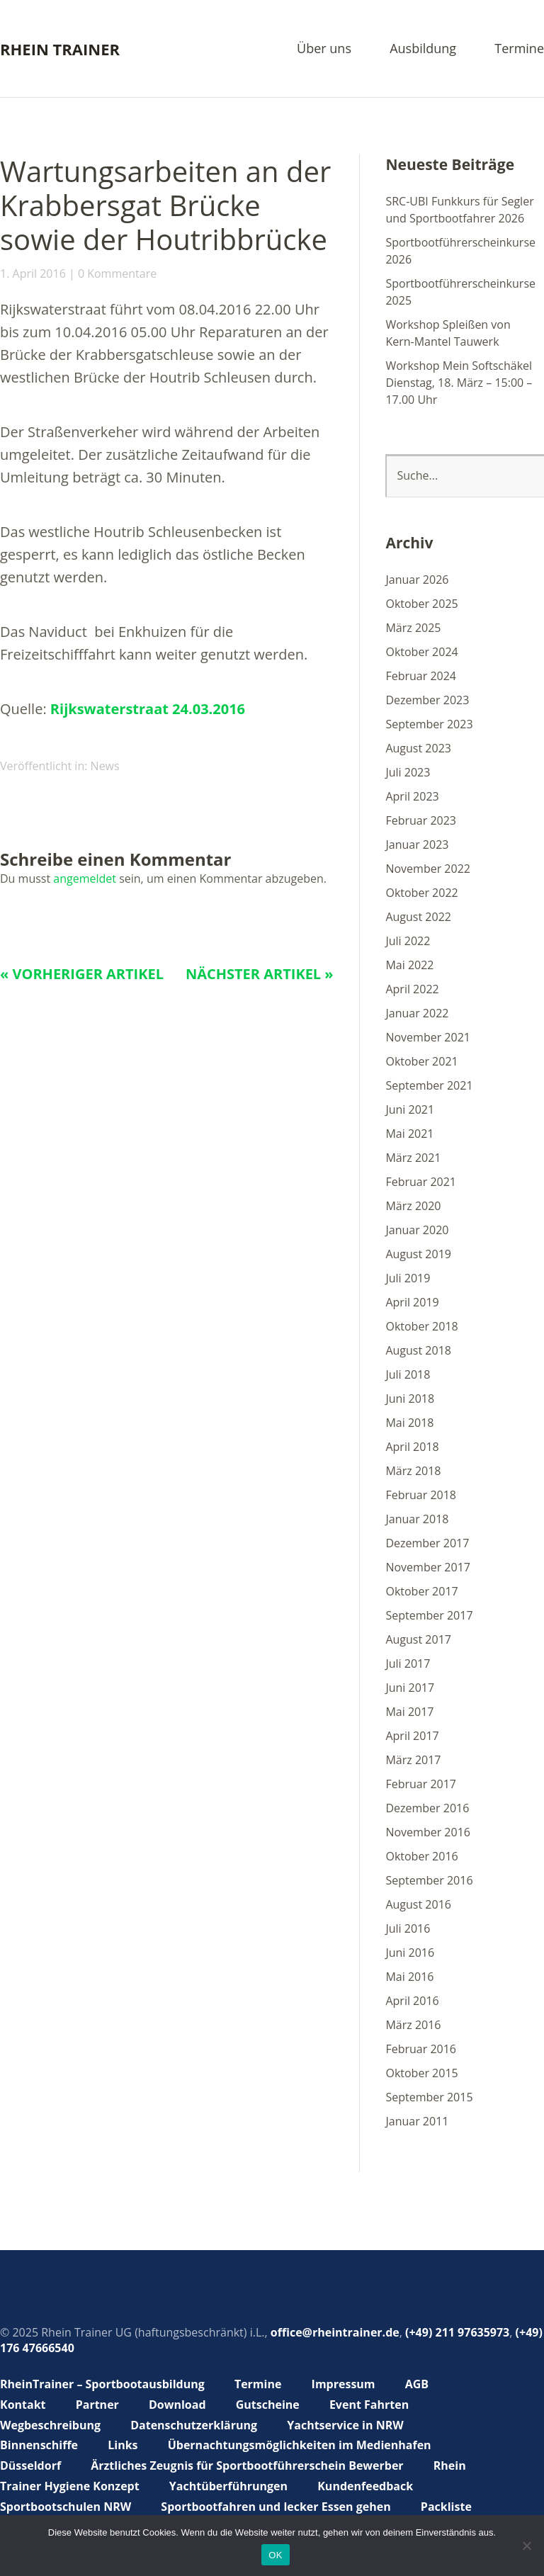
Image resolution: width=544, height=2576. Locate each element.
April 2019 (411, 1302)
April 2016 (411, 2001)
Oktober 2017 (421, 1591)
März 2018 (413, 1471)
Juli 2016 (407, 1928)
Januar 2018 (416, 1519)
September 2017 (428, 1615)
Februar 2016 (420, 2049)
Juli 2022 (407, 941)
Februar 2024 (420, 676)
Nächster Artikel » (260, 973)
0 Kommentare (117, 273)
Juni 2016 (409, 1952)
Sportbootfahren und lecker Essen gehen (275, 2506)
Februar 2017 (420, 1784)
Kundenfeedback (365, 2486)
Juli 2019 (407, 1278)
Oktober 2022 (421, 892)
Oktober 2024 (421, 652)
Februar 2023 (420, 820)
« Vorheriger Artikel (82, 973)
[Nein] (526, 2545)
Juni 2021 (409, 1109)
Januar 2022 (416, 1013)
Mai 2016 (409, 1976)
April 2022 (411, 989)
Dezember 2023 (427, 700)
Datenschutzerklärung (193, 2425)
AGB (417, 2384)
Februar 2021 (420, 1182)
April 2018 (411, 1446)
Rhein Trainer (60, 49)
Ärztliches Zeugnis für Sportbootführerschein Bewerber (247, 2465)
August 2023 (418, 748)
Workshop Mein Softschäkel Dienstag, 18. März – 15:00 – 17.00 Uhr (458, 382)
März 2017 (413, 1760)
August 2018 (418, 1350)
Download (177, 2404)
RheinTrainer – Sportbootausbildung (102, 2384)
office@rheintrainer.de (335, 2332)
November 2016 (427, 1832)
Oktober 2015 (421, 2073)
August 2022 (418, 917)
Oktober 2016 (421, 1856)
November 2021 (427, 1037)
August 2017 (418, 1639)
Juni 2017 (409, 1687)
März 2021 (413, 1157)
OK (275, 2555)
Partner (97, 2404)
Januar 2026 (416, 579)
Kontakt (23, 2404)
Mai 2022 (409, 965)
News (105, 766)
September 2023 (428, 724)
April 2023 (411, 796)
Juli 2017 (407, 1663)
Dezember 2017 (427, 1543)
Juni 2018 (409, 1398)
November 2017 (427, 1567)
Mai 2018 (409, 1422)
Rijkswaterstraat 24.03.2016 (147, 708)
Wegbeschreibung (50, 2425)
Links (122, 2445)
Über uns (324, 49)
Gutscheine (268, 2404)
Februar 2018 (420, 1495)
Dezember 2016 (427, 1808)
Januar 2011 (416, 2121)
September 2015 (428, 2097)
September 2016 (428, 1880)
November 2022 (427, 868)
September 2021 (428, 1085)
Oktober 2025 (421, 603)
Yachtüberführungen (228, 2486)
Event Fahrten (369, 2404)
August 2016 (418, 1904)
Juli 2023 (407, 772)
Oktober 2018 (421, 1326)
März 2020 (413, 1206)
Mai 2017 (409, 1711)
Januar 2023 (416, 844)
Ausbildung (423, 49)
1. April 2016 (33, 273)
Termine (519, 49)
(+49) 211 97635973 (457, 2332)
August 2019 (418, 1254)
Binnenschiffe (39, 2445)
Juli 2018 (407, 1374)
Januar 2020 (416, 1230)
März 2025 (413, 627)
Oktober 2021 (421, 1061)
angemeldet (84, 878)
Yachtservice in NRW (345, 2425)
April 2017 (411, 1736)
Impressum (343, 2384)
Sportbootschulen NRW (65, 2506)
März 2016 (413, 2025)
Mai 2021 (409, 1133)
